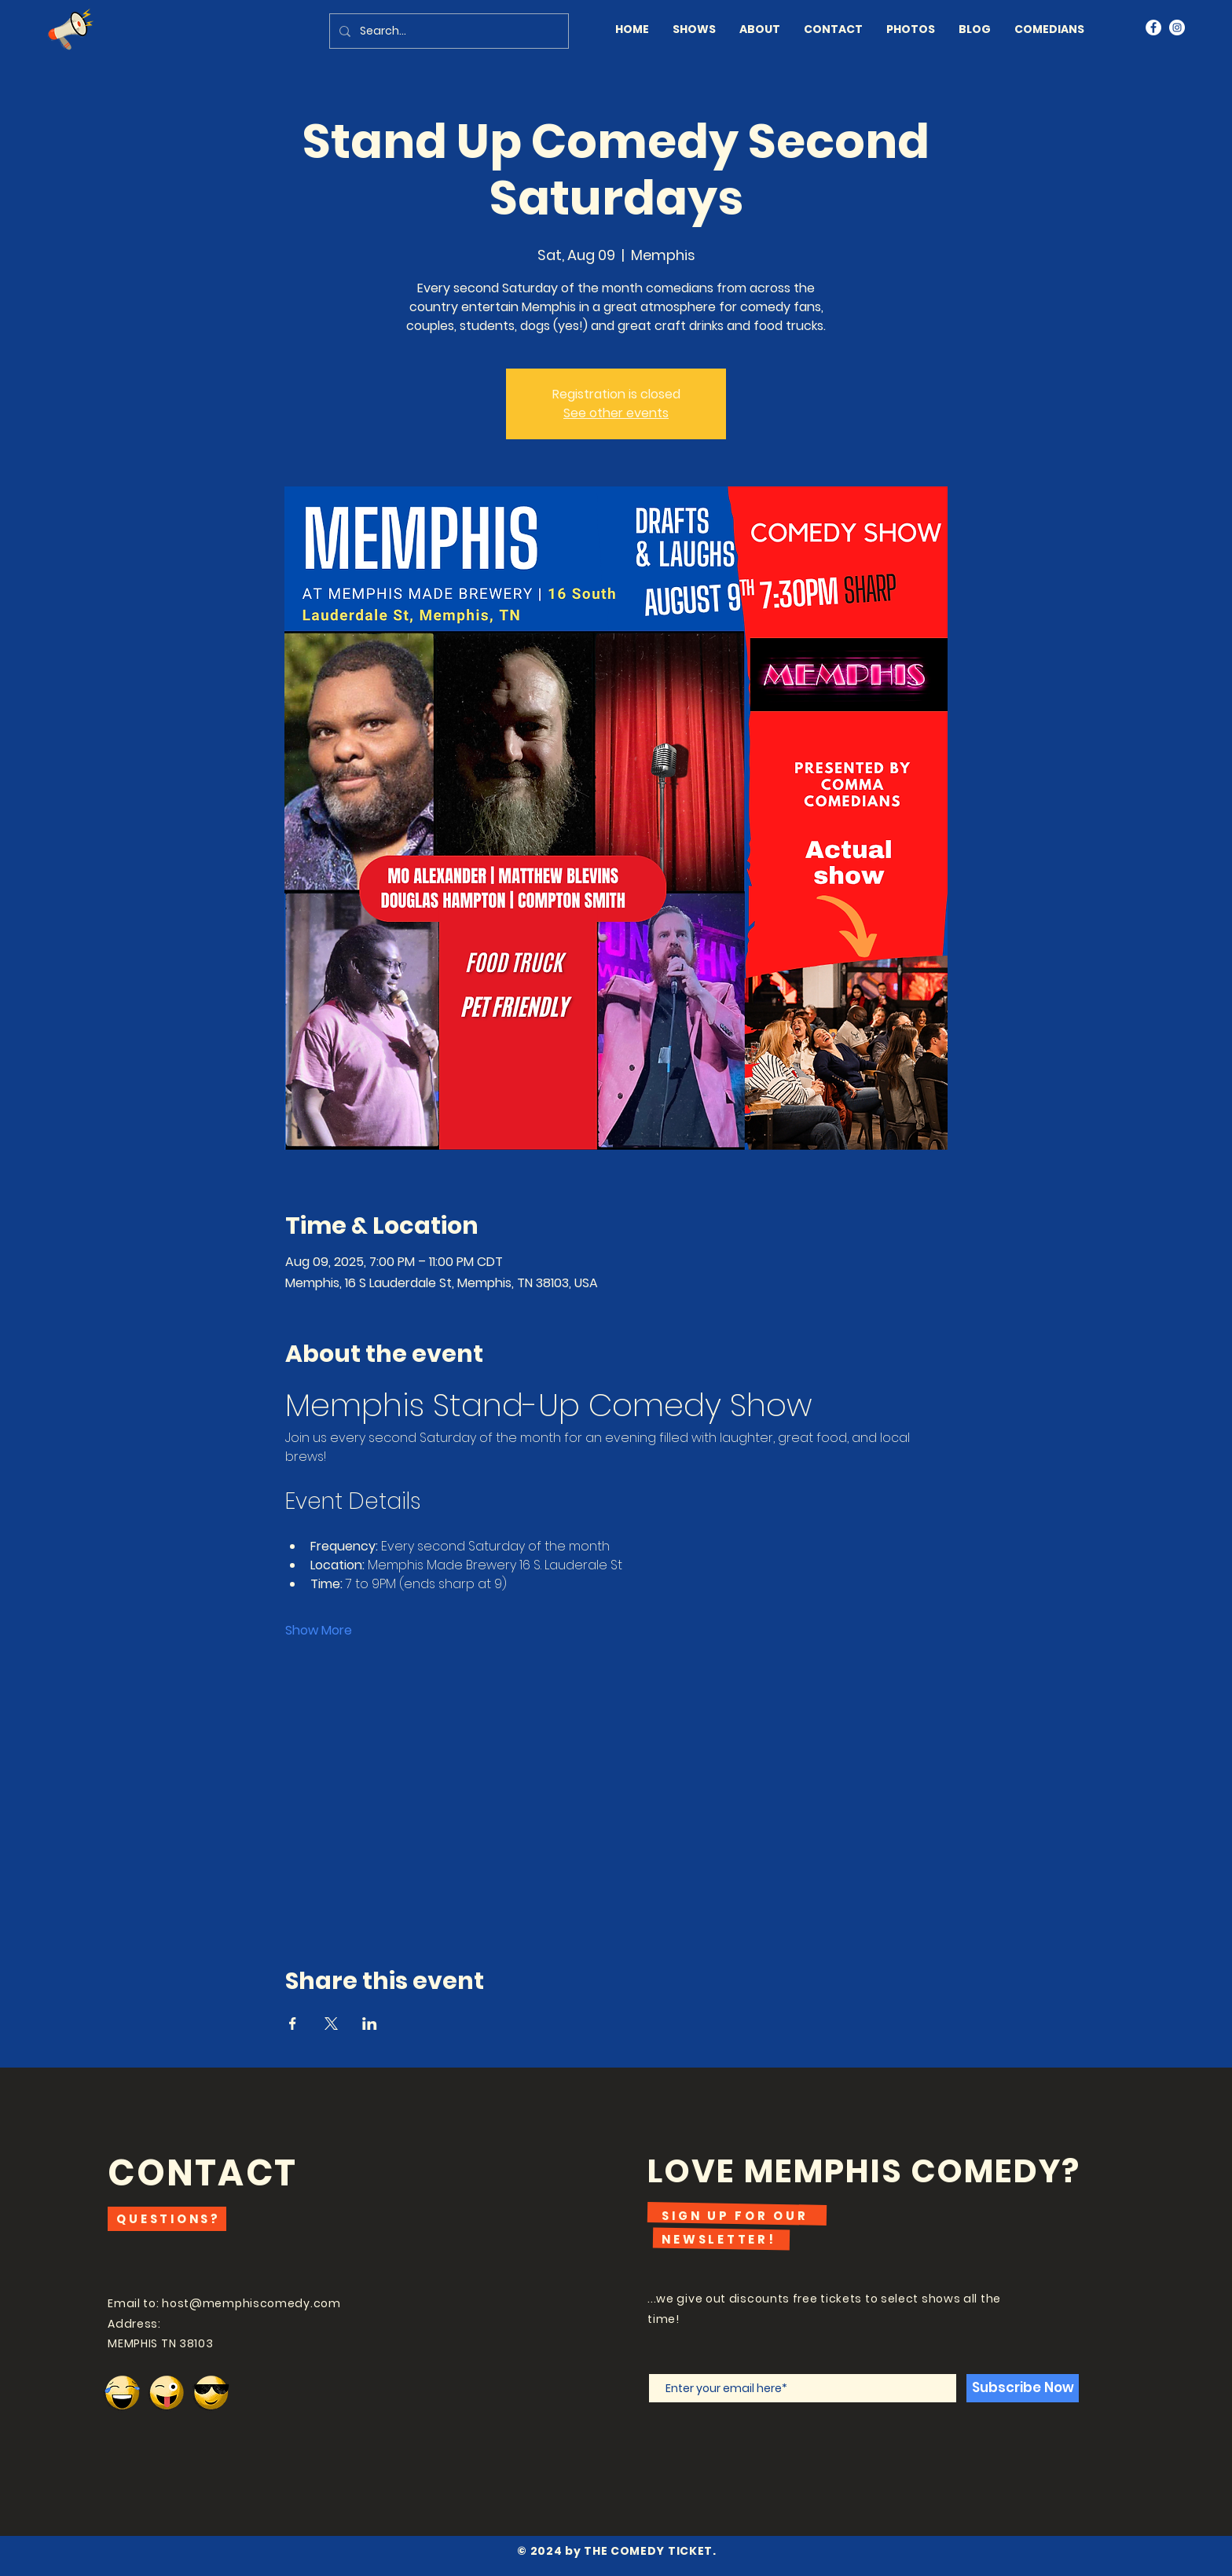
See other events (616, 413)
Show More (318, 1630)
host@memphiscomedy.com (251, 2303)
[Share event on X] (331, 2023)
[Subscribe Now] (1022, 2388)
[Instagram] (1177, 27)
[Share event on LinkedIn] (369, 2023)
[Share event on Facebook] (292, 2023)
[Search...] (447, 31)
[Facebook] (1153, 27)
